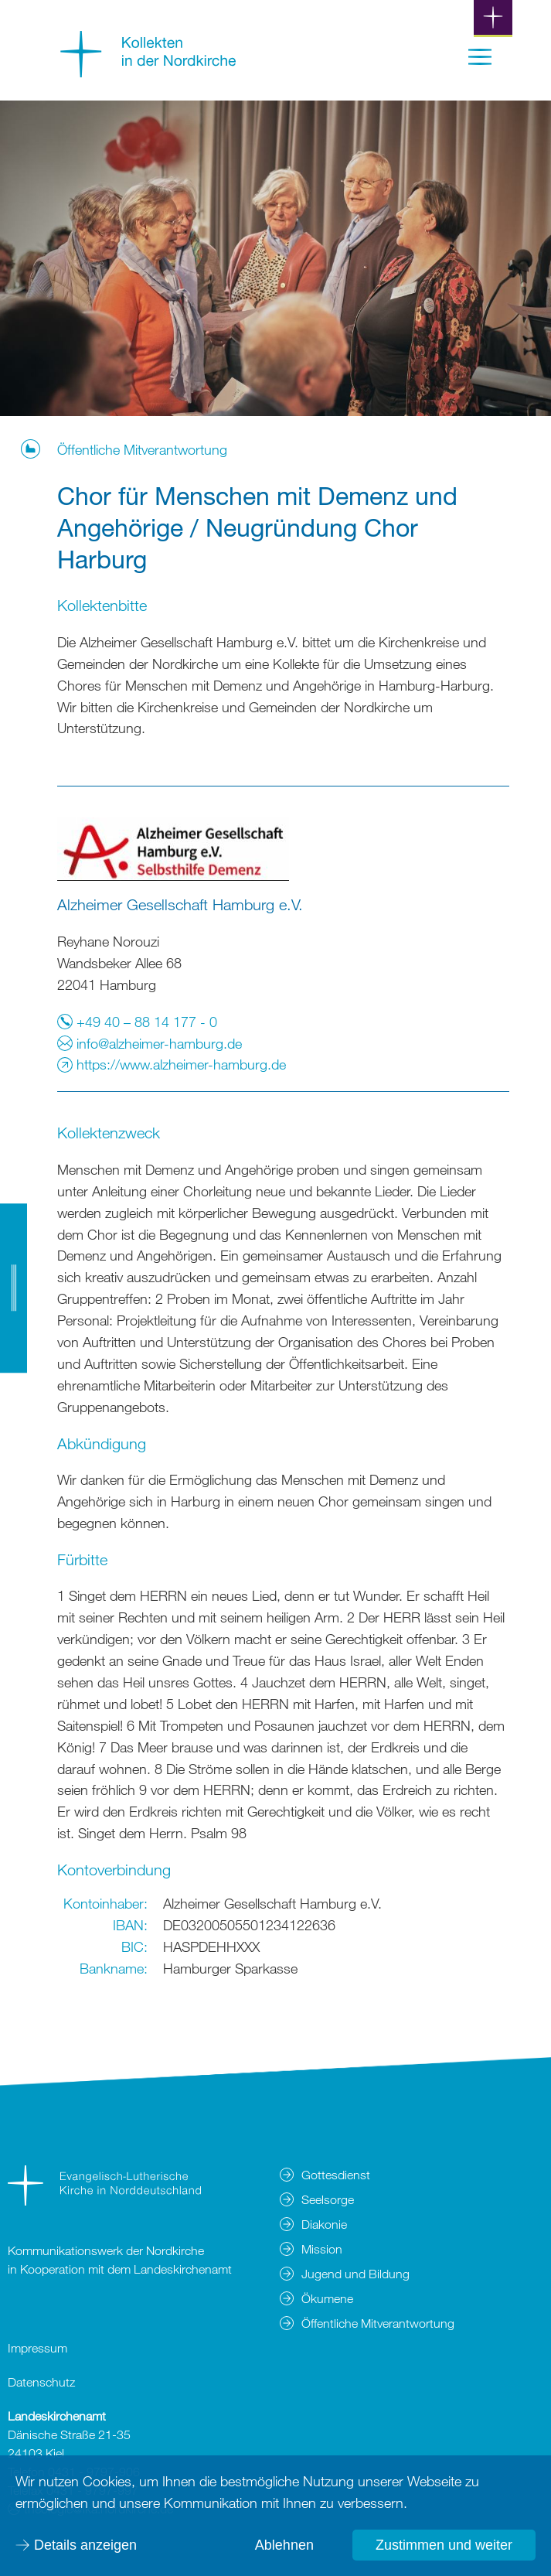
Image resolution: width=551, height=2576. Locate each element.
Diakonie (324, 2224)
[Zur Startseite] (148, 71)
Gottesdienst (335, 2175)
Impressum (37, 2348)
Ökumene (327, 2298)
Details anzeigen (85, 2545)
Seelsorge (327, 2199)
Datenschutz (41, 2382)
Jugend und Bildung (355, 2274)
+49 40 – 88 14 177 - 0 (137, 1021)
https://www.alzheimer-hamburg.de (171, 1064)
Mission (321, 2249)
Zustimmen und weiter (444, 2545)
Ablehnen (284, 2545)
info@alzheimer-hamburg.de (149, 1043)
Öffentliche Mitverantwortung (142, 448)
